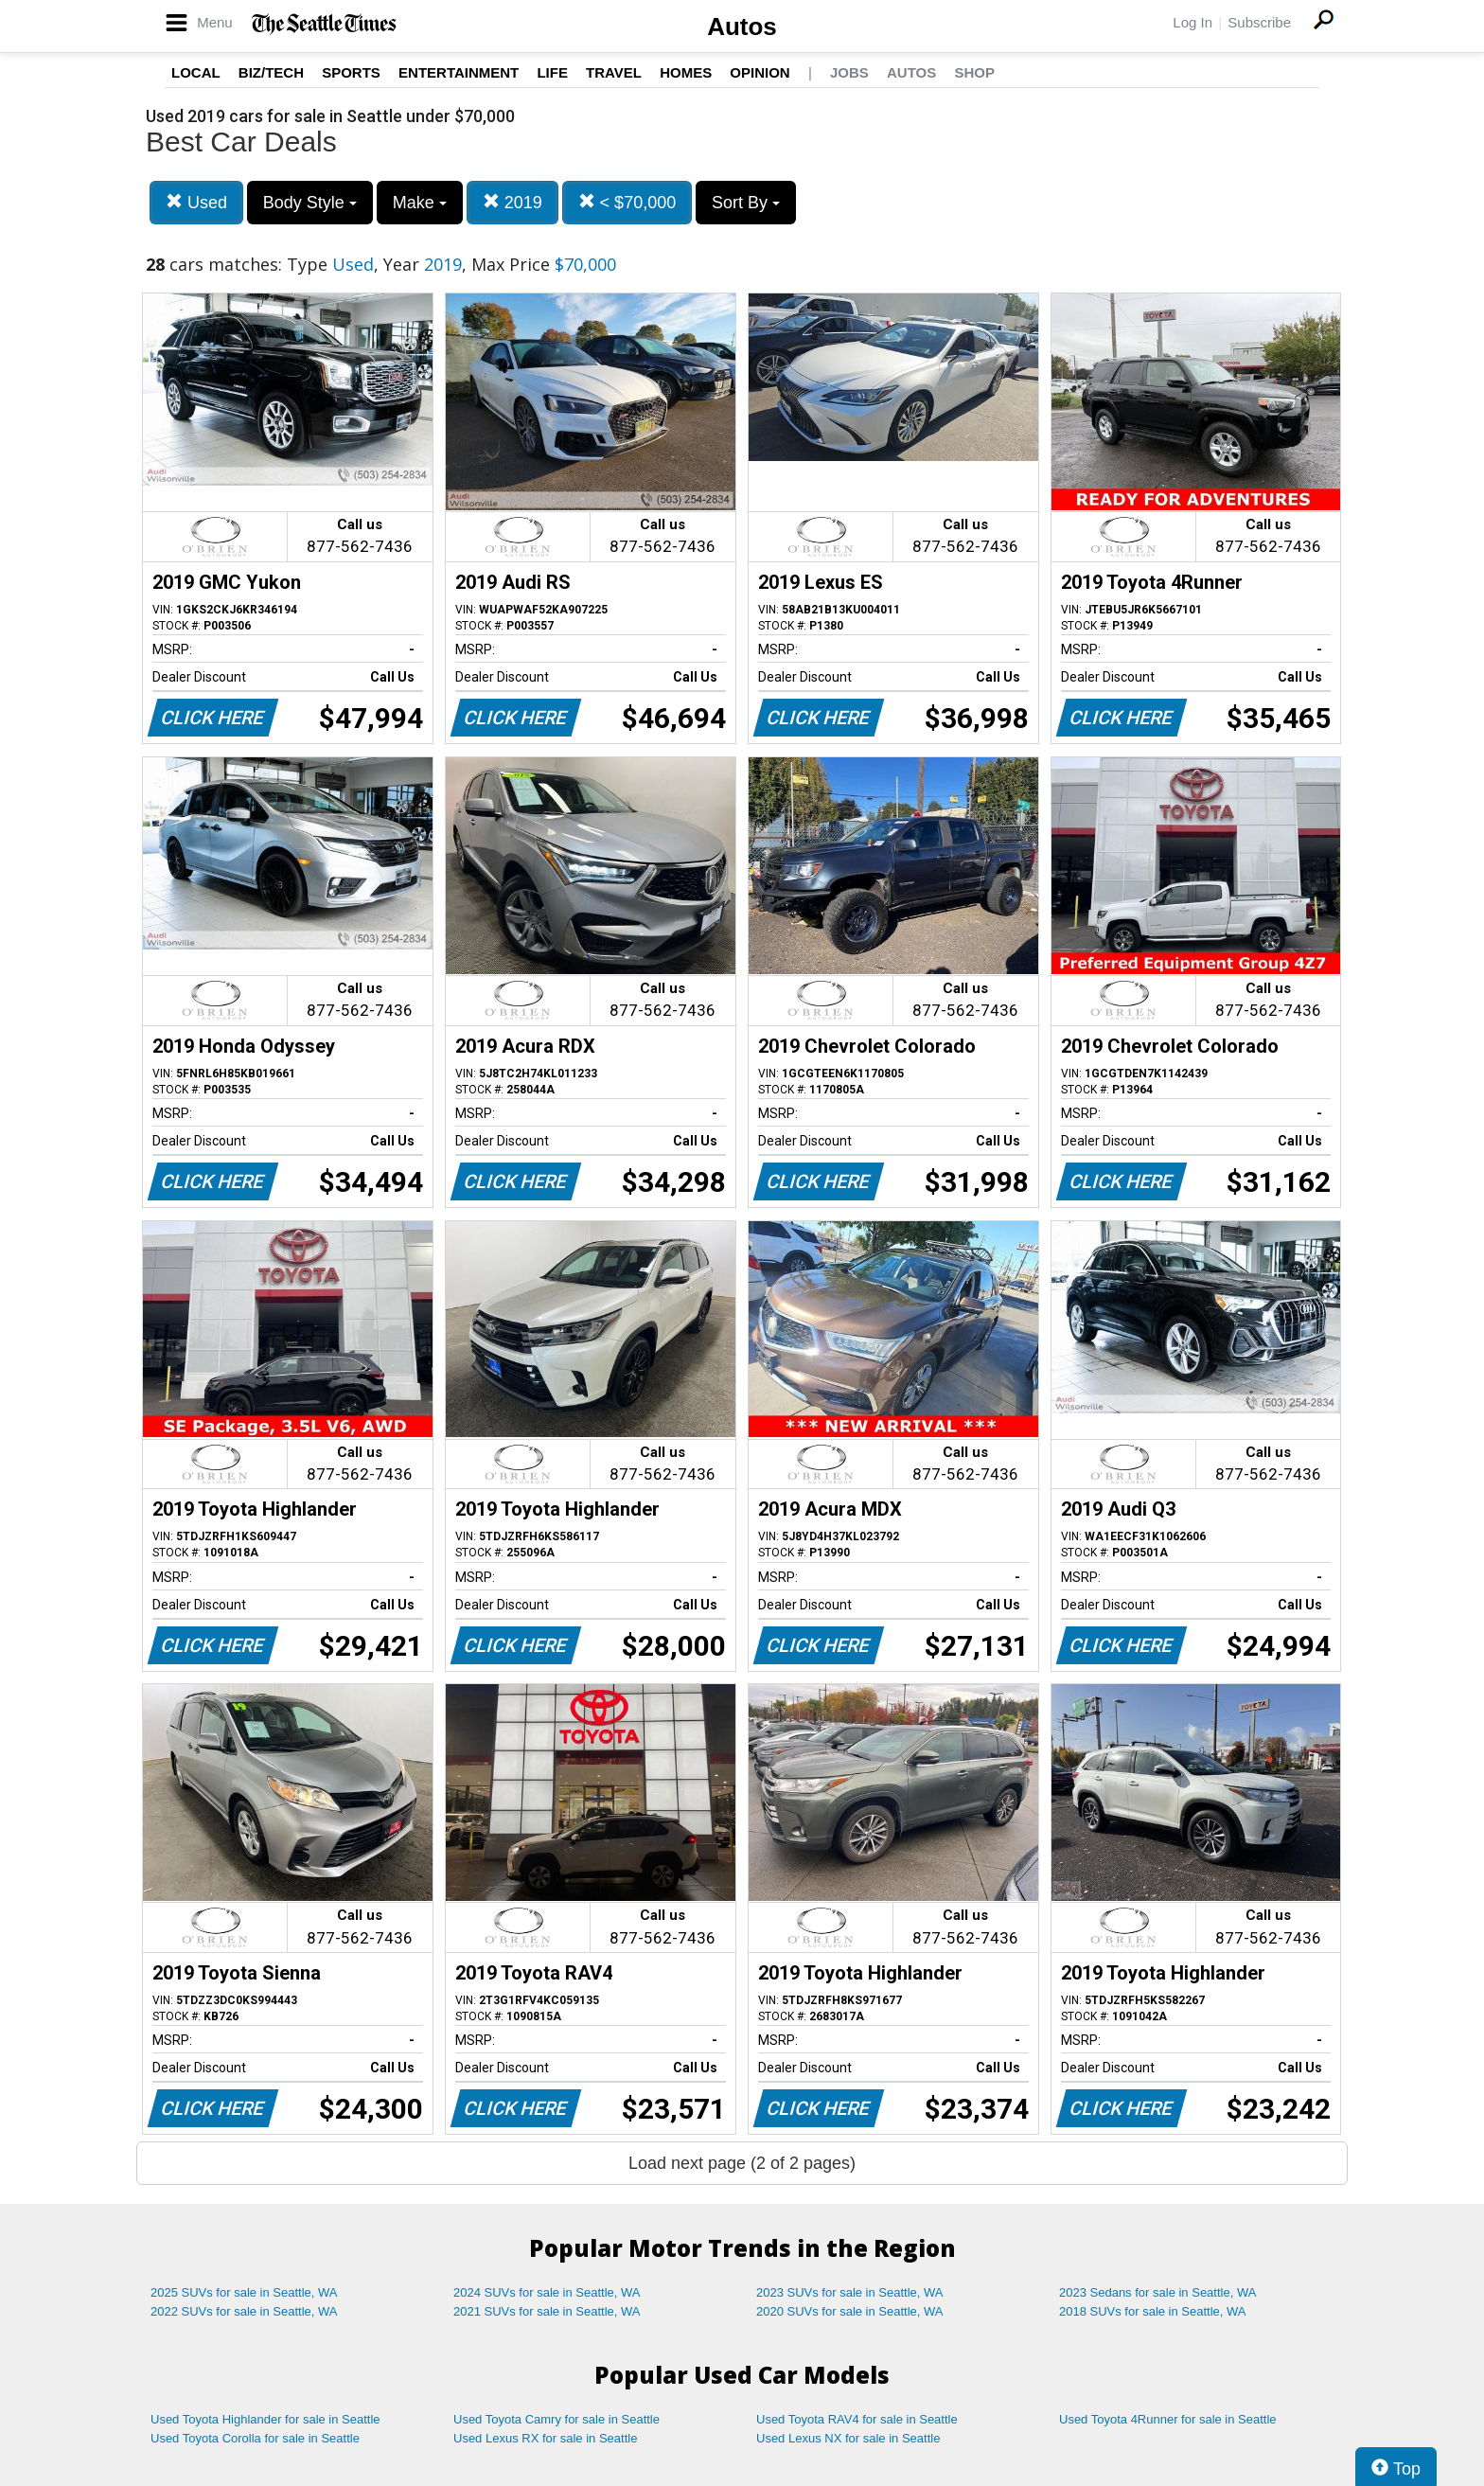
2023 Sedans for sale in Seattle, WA (1157, 2292)
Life (552, 72)
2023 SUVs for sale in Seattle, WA (850, 2292)
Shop (974, 72)
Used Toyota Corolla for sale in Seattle (255, 2438)
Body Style (310, 202)
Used (196, 202)
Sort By (746, 202)
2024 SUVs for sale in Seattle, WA (547, 2292)
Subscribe (1259, 22)
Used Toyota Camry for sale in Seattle (556, 2419)
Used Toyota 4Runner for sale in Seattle (1168, 2419)
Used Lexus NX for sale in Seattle (848, 2438)
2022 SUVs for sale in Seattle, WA (244, 2311)
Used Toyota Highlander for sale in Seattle (265, 2419)
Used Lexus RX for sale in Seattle (545, 2438)
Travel (614, 72)
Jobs (849, 72)
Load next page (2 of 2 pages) (742, 2163)
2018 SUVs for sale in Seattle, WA (1152, 2311)
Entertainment (458, 72)
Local (196, 72)
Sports (351, 72)
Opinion (759, 72)
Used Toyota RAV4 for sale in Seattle (857, 2419)
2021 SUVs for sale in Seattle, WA (547, 2311)
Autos (742, 26)
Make (420, 202)
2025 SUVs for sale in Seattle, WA (244, 2292)
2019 (512, 202)
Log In (1192, 22)
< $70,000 (627, 202)
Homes (686, 72)
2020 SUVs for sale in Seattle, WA (850, 2311)
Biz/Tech (271, 72)
